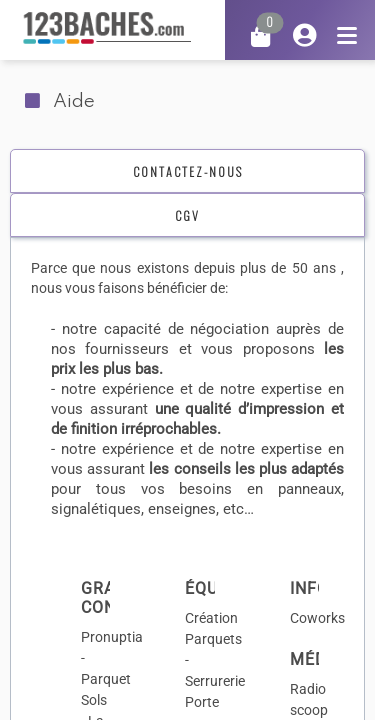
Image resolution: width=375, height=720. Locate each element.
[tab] (187, 172)
